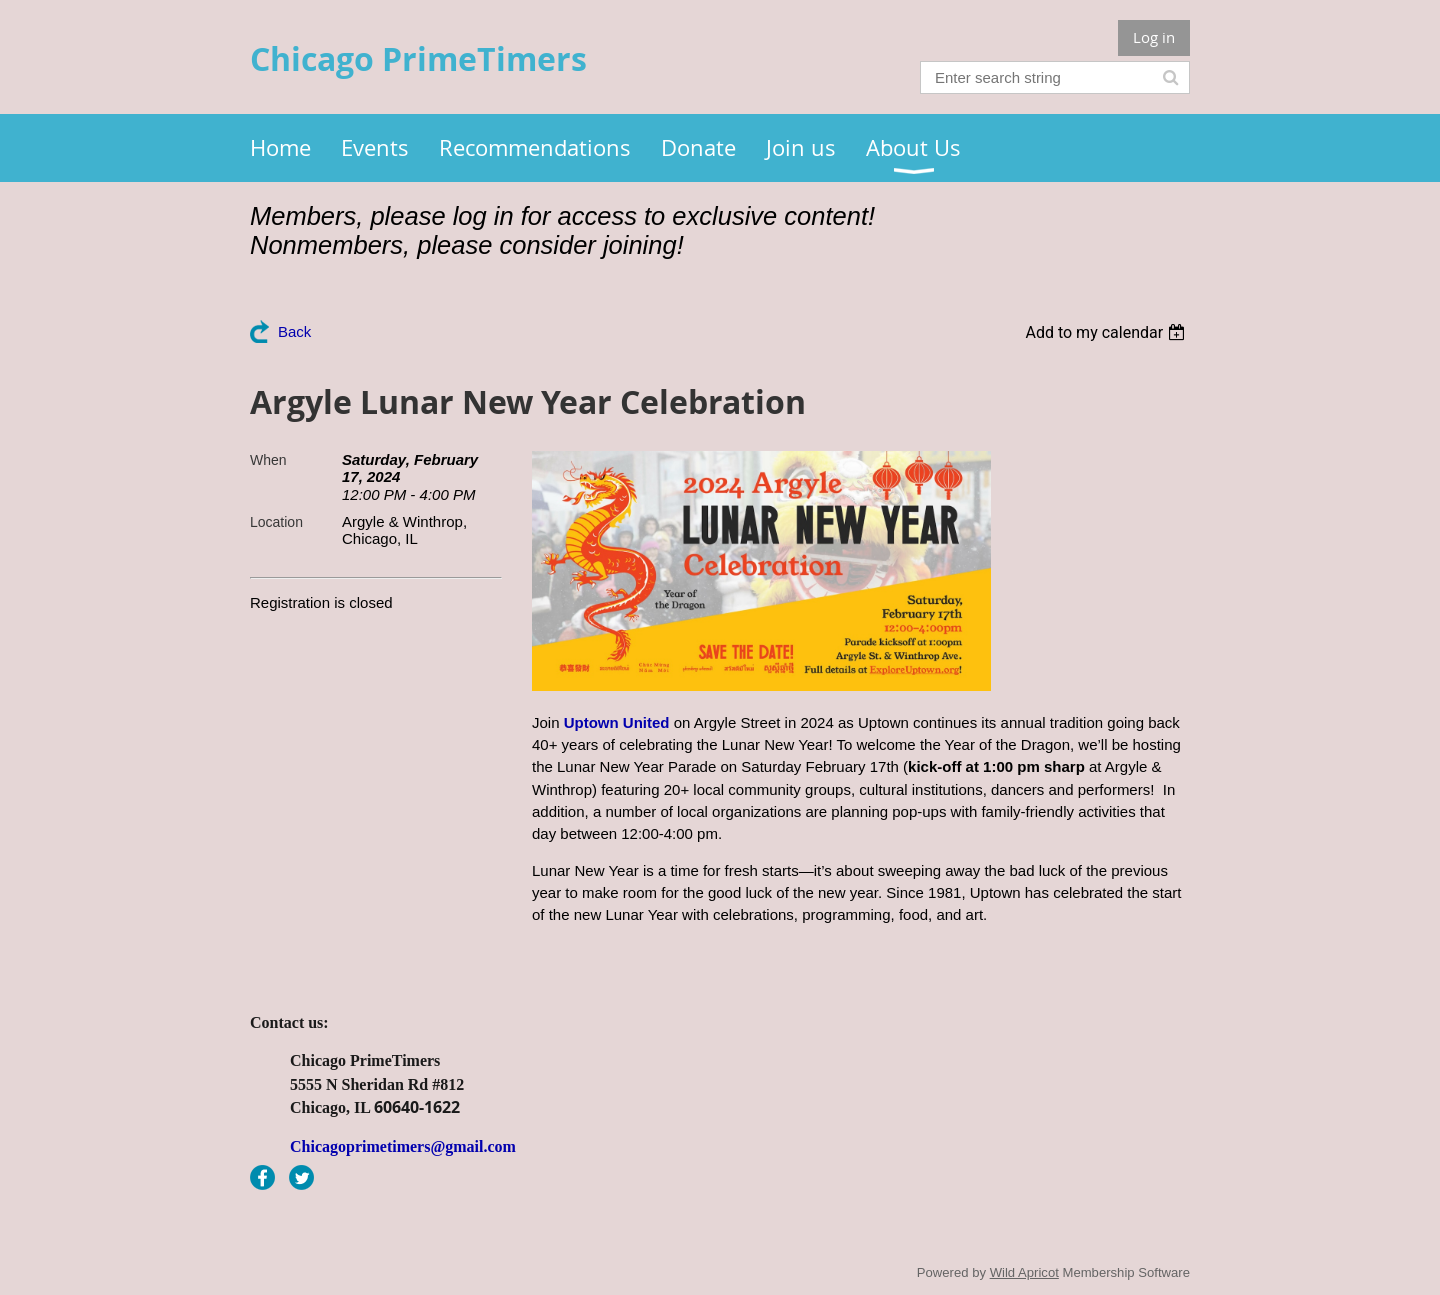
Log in (1154, 37)
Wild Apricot (1024, 1272)
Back (294, 331)
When (268, 460)
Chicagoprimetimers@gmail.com (403, 1146)
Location (276, 522)
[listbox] (1107, 332)
